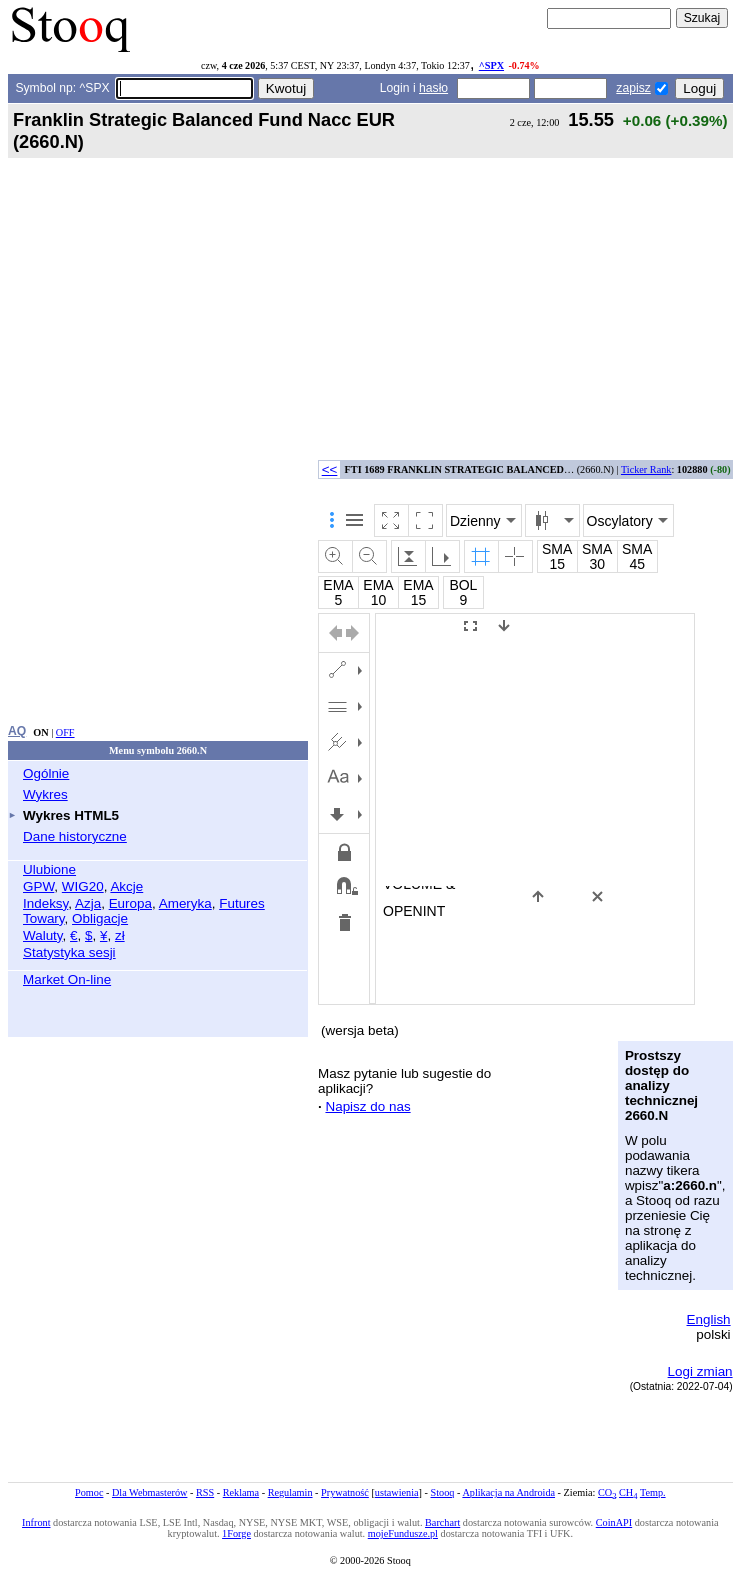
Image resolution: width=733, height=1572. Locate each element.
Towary (44, 918)
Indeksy (45, 903)
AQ (17, 731)
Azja (88, 903)
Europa (130, 903)
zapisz (633, 88)
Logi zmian (700, 1371)
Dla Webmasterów (149, 1492)
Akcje (126, 886)
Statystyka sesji (69, 952)
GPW (38, 886)
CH (628, 1492)
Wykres (45, 794)
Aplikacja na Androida (508, 1492)
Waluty (43, 935)
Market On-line (67, 979)
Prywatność (345, 1492)
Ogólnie (46, 773)
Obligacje (100, 918)
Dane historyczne (75, 836)
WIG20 (83, 886)
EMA (338, 585)
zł (120, 935)
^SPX (491, 65)
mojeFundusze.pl (403, 1533)
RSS (205, 1492)
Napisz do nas (367, 1106)
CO (607, 1492)
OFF (65, 732)
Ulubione (49, 869)
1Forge (236, 1533)
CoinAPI (614, 1522)
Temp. (653, 1492)
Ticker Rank (646, 469)
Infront (36, 1522)
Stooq (443, 1492)
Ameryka (185, 903)
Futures (242, 903)
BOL (463, 585)
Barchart (442, 1522)
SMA (557, 549)
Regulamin (290, 1492)
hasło (433, 88)
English (709, 1319)
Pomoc (89, 1492)
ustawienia (397, 1492)
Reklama (241, 1492)
